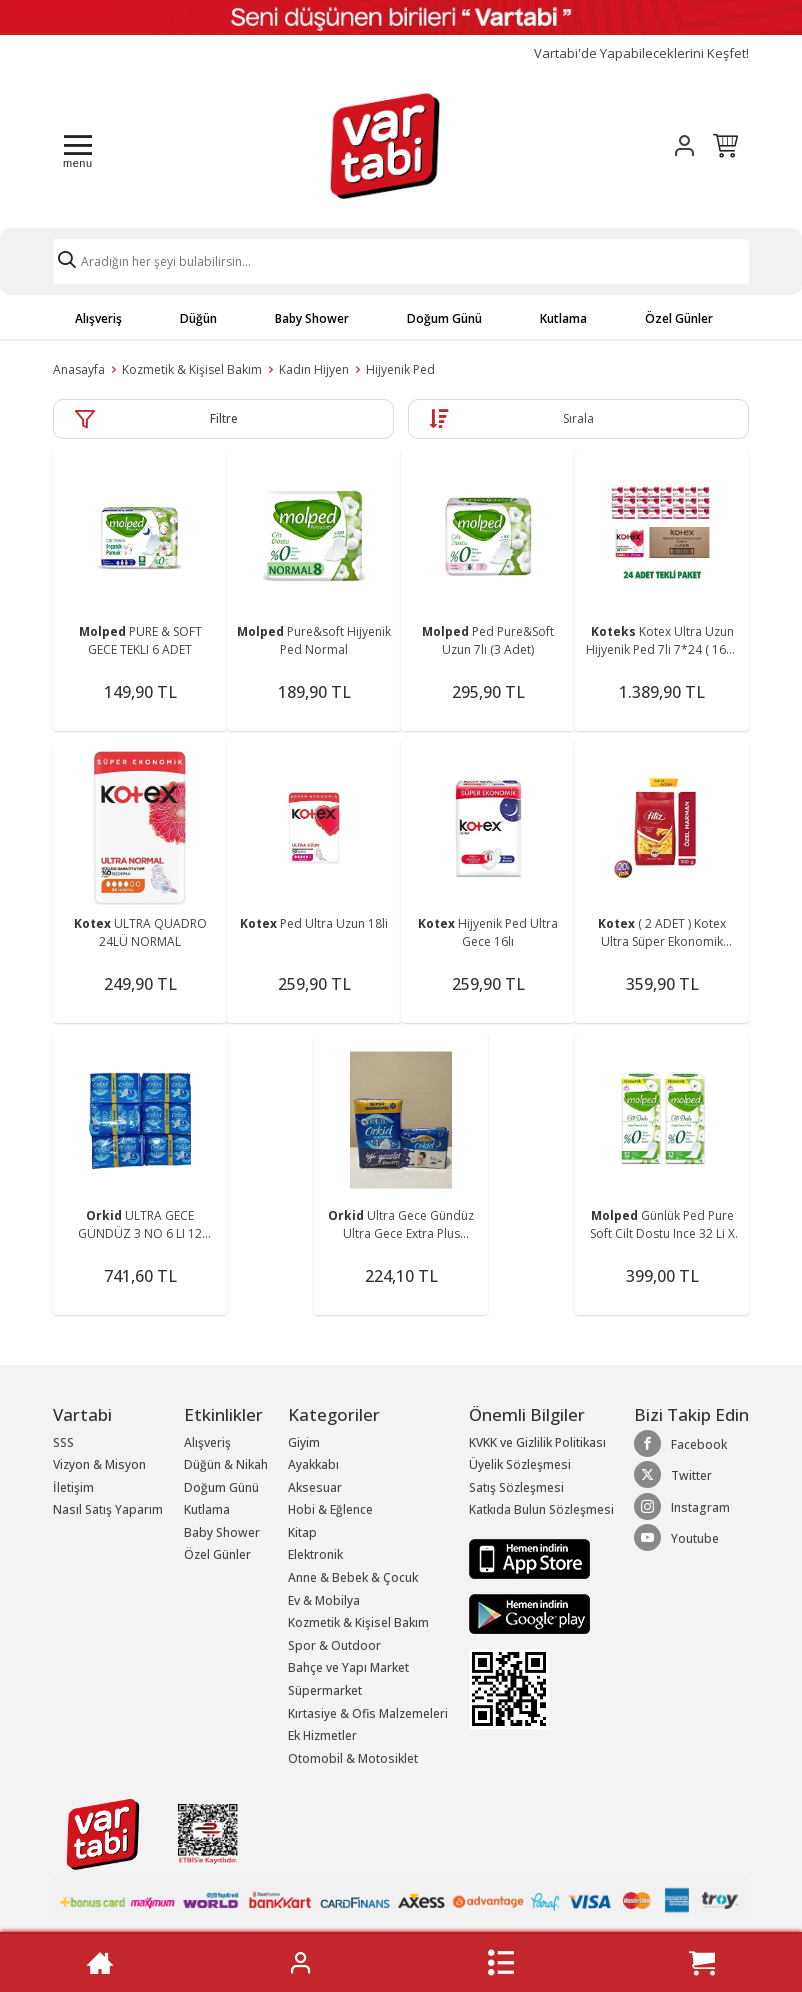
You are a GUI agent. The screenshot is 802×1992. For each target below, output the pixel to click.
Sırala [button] (578, 418)
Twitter (673, 1475)
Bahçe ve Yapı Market (348, 1667)
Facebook (680, 1444)
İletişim (73, 1487)
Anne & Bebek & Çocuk (353, 1577)
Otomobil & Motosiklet (353, 1758)
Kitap (302, 1532)
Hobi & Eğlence (330, 1509)
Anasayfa (79, 369)
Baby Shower (312, 318)
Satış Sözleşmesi (516, 1487)
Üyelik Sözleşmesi (520, 1464)
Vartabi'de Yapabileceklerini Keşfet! (641, 53)
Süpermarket (325, 1690)
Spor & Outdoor (334, 1645)
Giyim (304, 1442)
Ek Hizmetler (322, 1735)
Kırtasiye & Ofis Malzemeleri (368, 1713)
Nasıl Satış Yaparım (108, 1509)
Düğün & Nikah (226, 1464)
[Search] (401, 261)
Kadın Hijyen (314, 369)
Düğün (198, 318)
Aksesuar (315, 1487)
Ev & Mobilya (324, 1600)
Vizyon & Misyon (99, 1464)
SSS (63, 1442)
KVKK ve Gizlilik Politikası (537, 1442)
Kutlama (563, 318)
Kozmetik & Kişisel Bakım (192, 369)
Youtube (676, 1538)
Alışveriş (98, 318)
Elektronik (315, 1554)
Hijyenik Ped (400, 369)
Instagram (682, 1507)
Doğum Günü (444, 318)
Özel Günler (679, 318)
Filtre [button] (224, 418)
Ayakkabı (313, 1464)
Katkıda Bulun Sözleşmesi (541, 1509)
